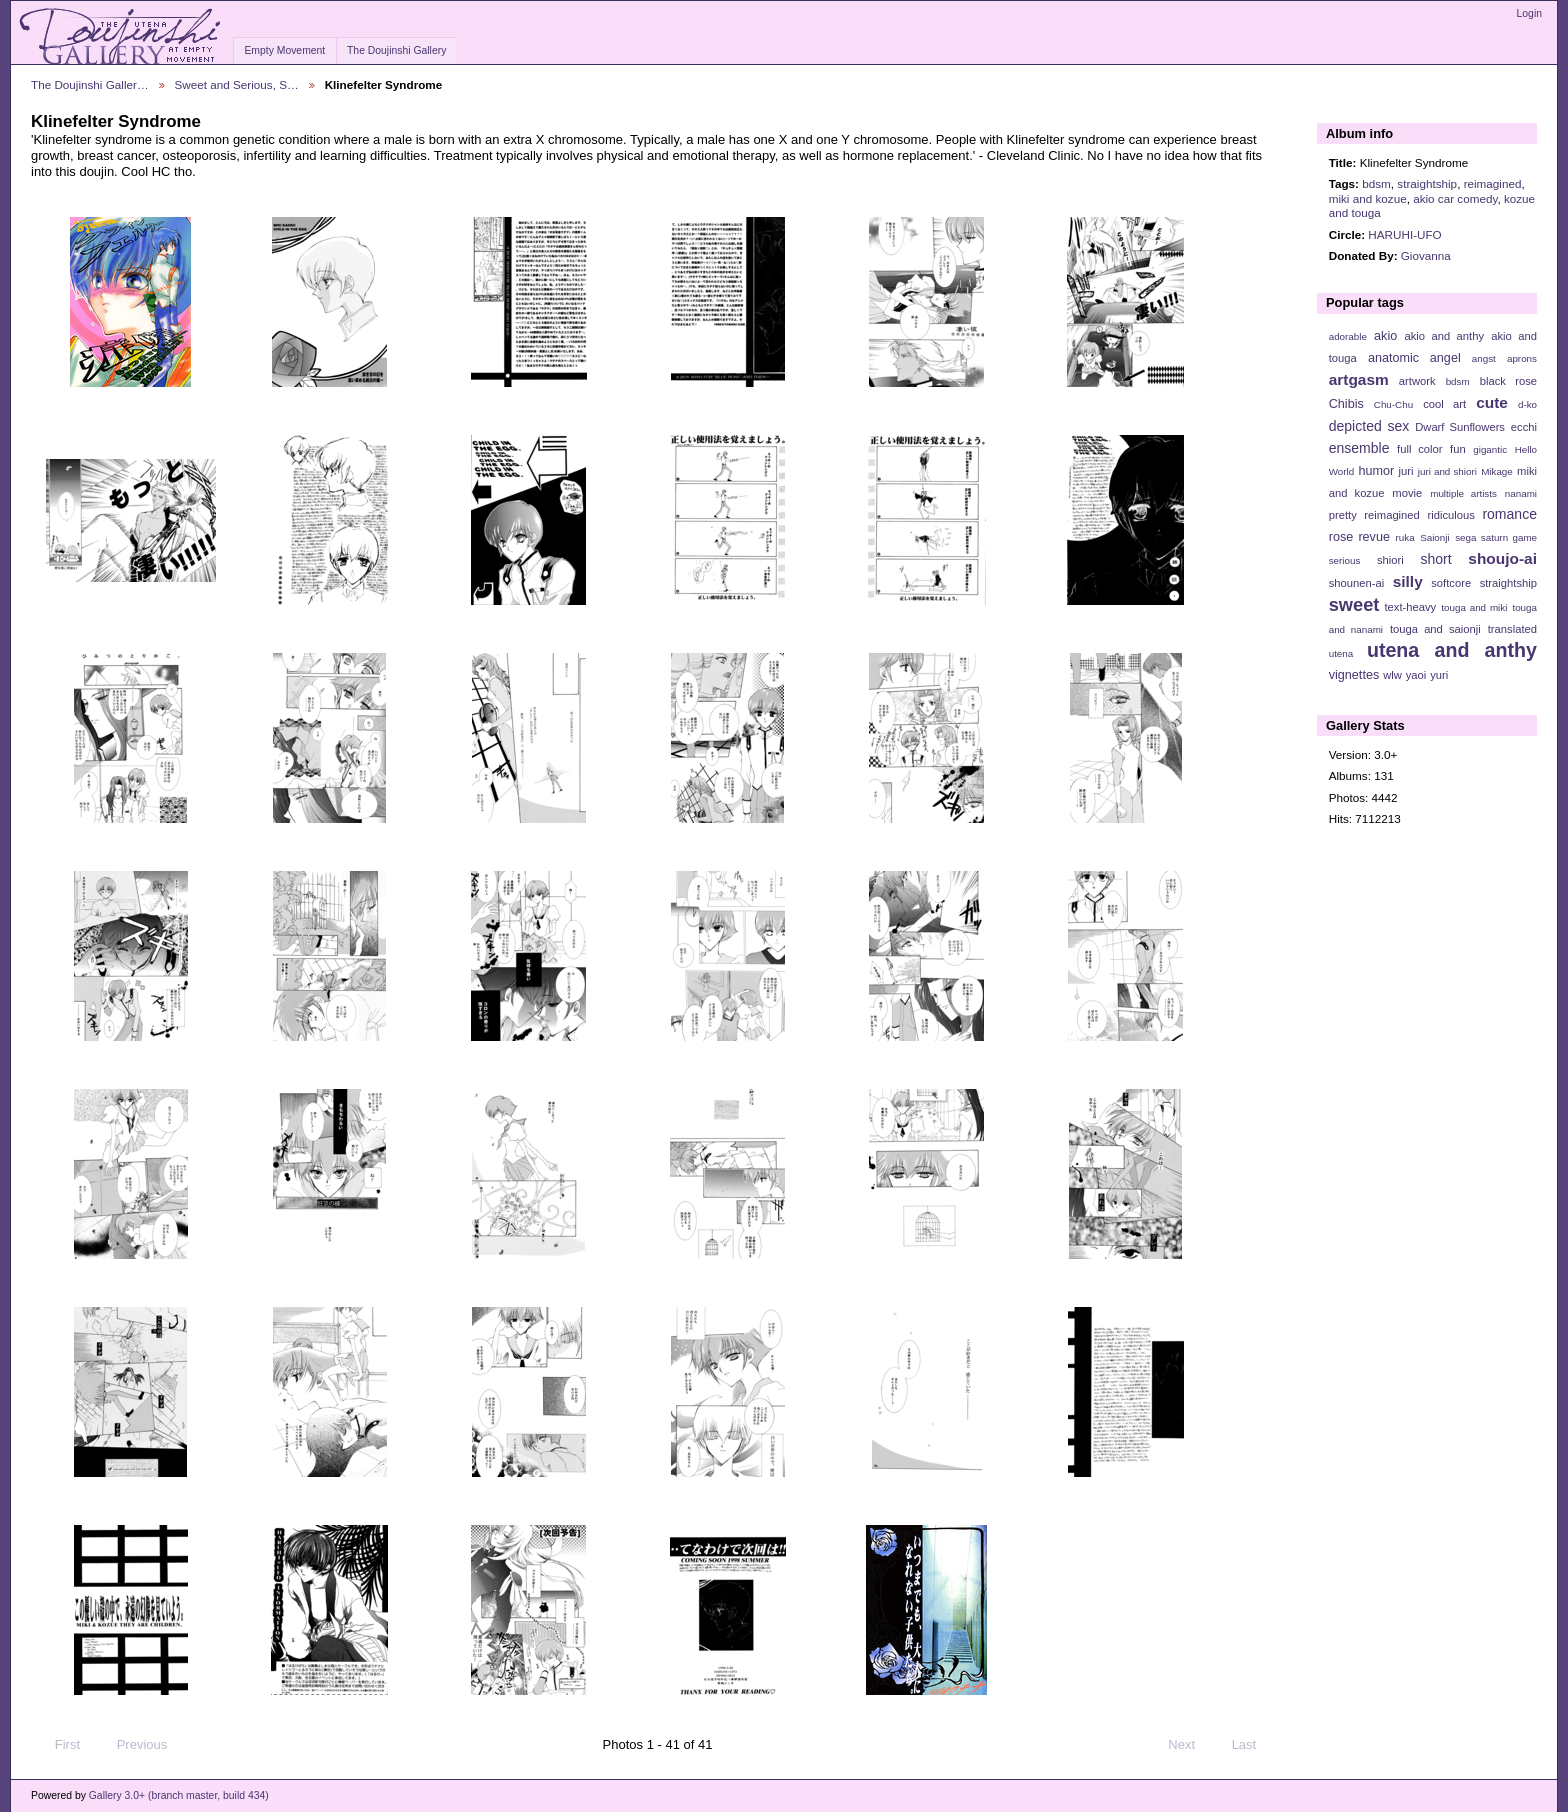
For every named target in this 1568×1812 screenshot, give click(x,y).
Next (1190, 1745)
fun (1458, 449)
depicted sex (1369, 426)
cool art (1444, 404)
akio (1385, 336)
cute (1492, 402)
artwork (1417, 381)
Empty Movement (284, 50)
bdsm (1376, 183)
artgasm (1359, 379)
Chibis (1346, 404)
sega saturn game (1496, 537)
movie (1407, 493)
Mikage (1497, 471)
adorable (1348, 336)
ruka (1405, 537)
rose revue (1359, 537)
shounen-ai (1357, 583)
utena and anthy (1452, 650)
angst (1484, 358)
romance (1509, 514)
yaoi (1416, 675)
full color (1419, 449)
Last (1253, 1745)
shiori (1390, 560)
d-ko (1527, 404)
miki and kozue (1368, 198)
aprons (1522, 358)
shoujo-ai (1502, 558)
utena (1341, 653)
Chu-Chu (1393, 404)
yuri (1439, 675)
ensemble (1359, 448)
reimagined (1493, 183)
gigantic (1490, 449)
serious (1345, 560)
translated (1512, 629)
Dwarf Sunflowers (1460, 427)
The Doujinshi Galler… (90, 84)
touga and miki (1474, 607)
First (58, 1745)
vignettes (1354, 675)
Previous (132, 1745)
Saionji (1434, 537)
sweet (1354, 604)
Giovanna (1426, 255)
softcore (1451, 583)
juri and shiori (1447, 471)
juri (1406, 471)
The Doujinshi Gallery (396, 50)
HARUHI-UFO (1404, 234)
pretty (1343, 515)
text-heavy (1410, 607)
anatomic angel (1414, 358)
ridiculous (1450, 515)
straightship (1427, 183)
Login (1529, 13)
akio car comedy (1455, 198)
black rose (1508, 381)
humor (1376, 471)
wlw (1392, 675)
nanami (1521, 493)
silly (1408, 581)
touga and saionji (1435, 629)
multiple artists (1463, 493)
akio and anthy (1444, 336)
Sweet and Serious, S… (237, 84)
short (1435, 559)
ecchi (1524, 427)
